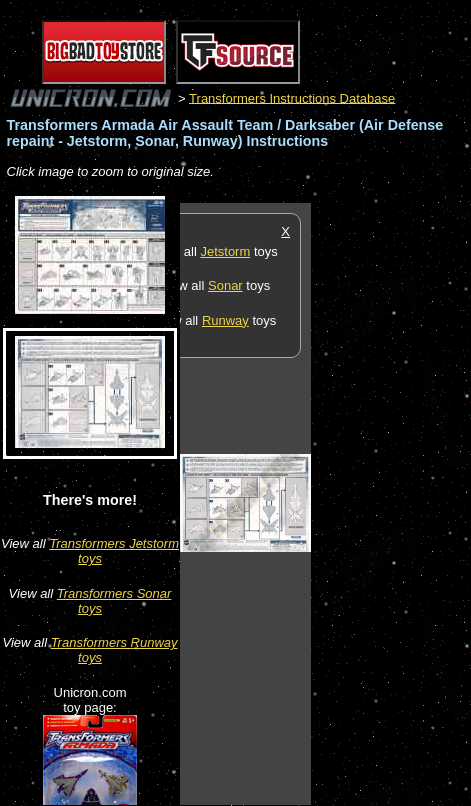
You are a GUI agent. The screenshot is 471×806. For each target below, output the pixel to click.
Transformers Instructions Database (292, 97)
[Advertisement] (391, 503)
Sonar (225, 285)
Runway (225, 320)
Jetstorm (225, 251)
